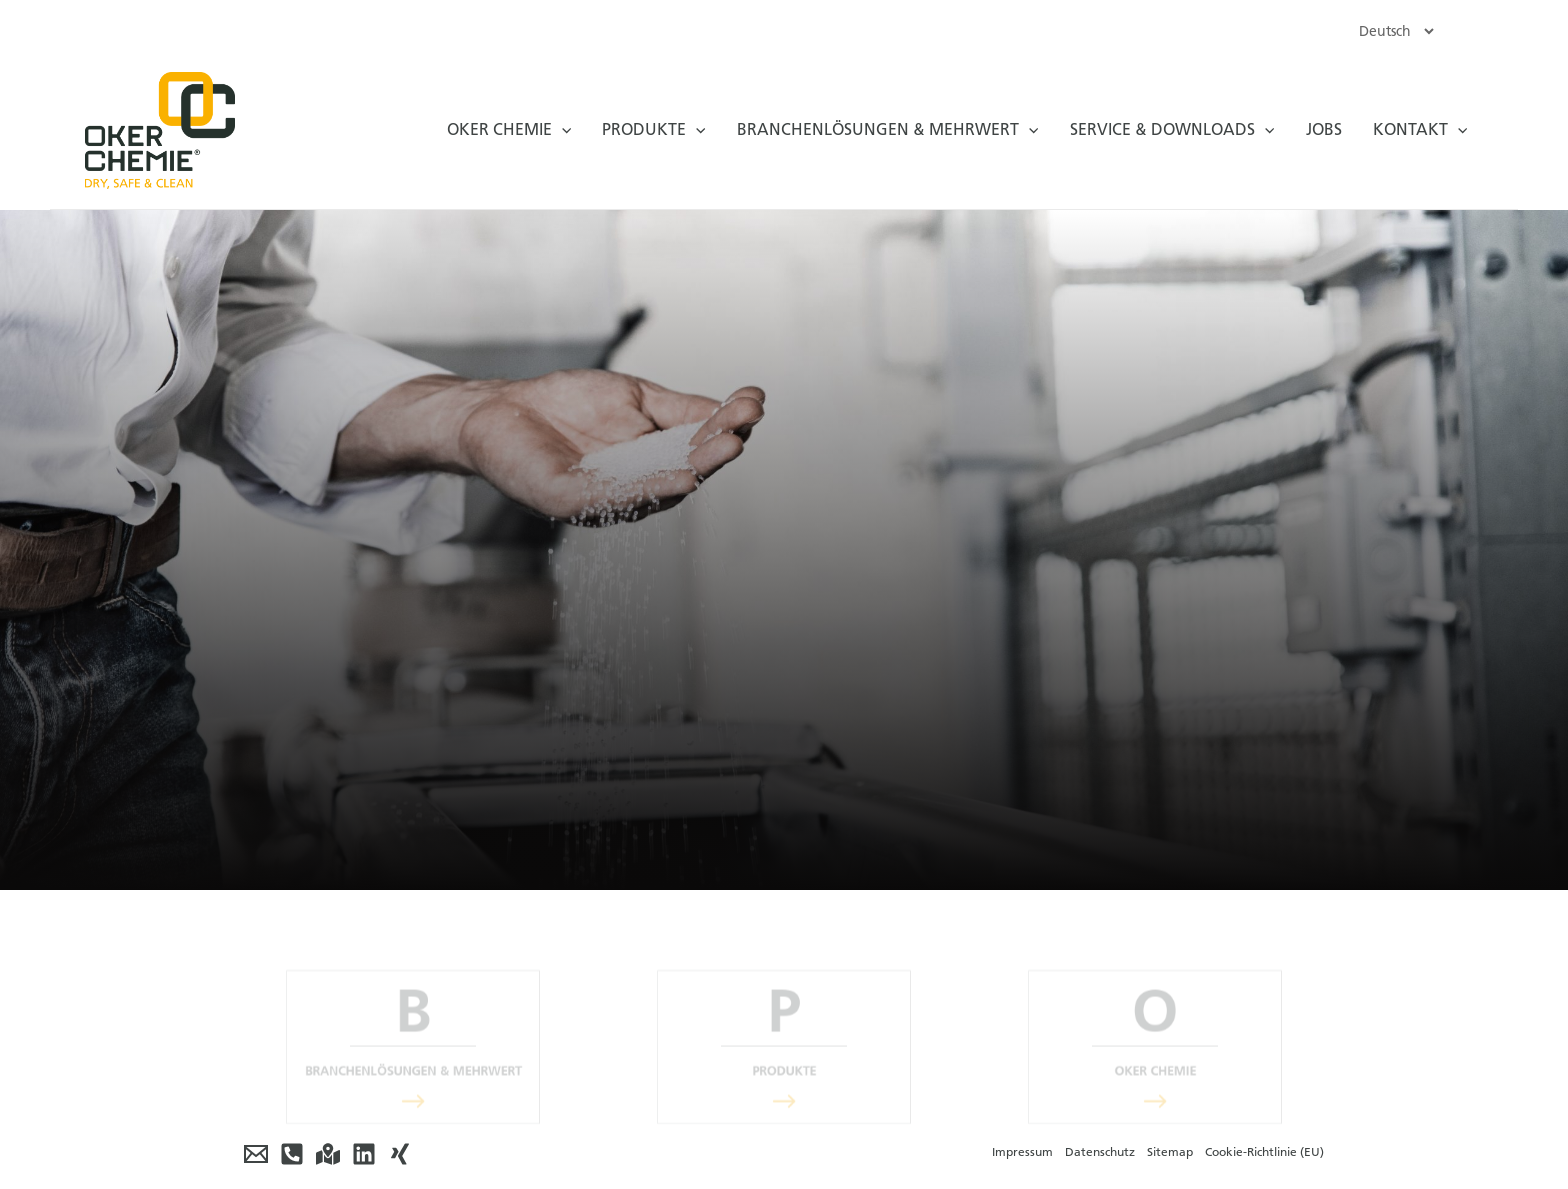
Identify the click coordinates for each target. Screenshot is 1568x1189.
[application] (561, 130)
